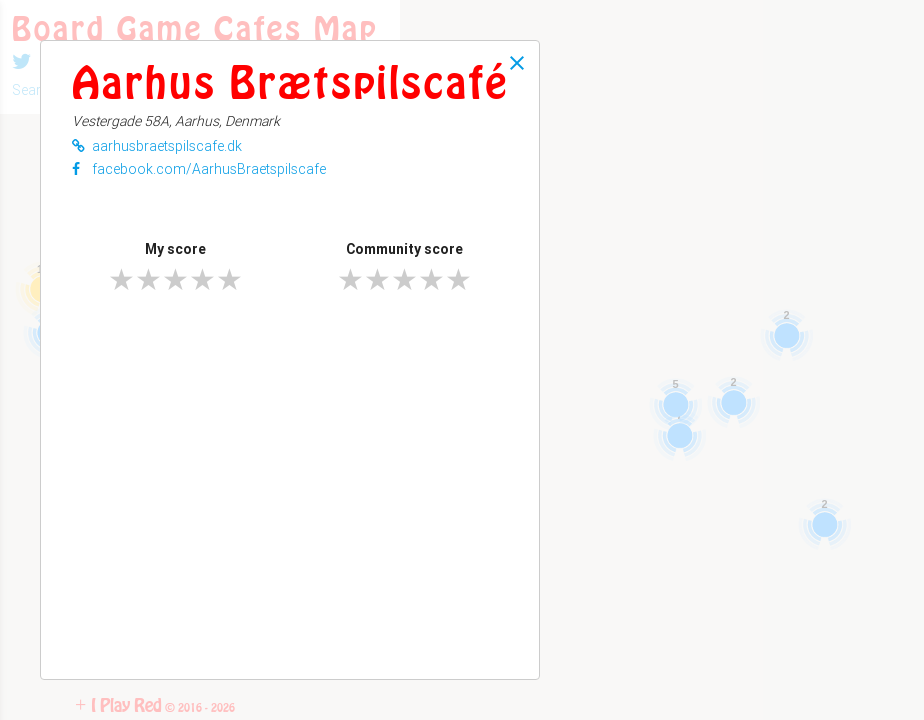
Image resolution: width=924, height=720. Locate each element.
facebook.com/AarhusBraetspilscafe (199, 169)
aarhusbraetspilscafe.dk (157, 146)
